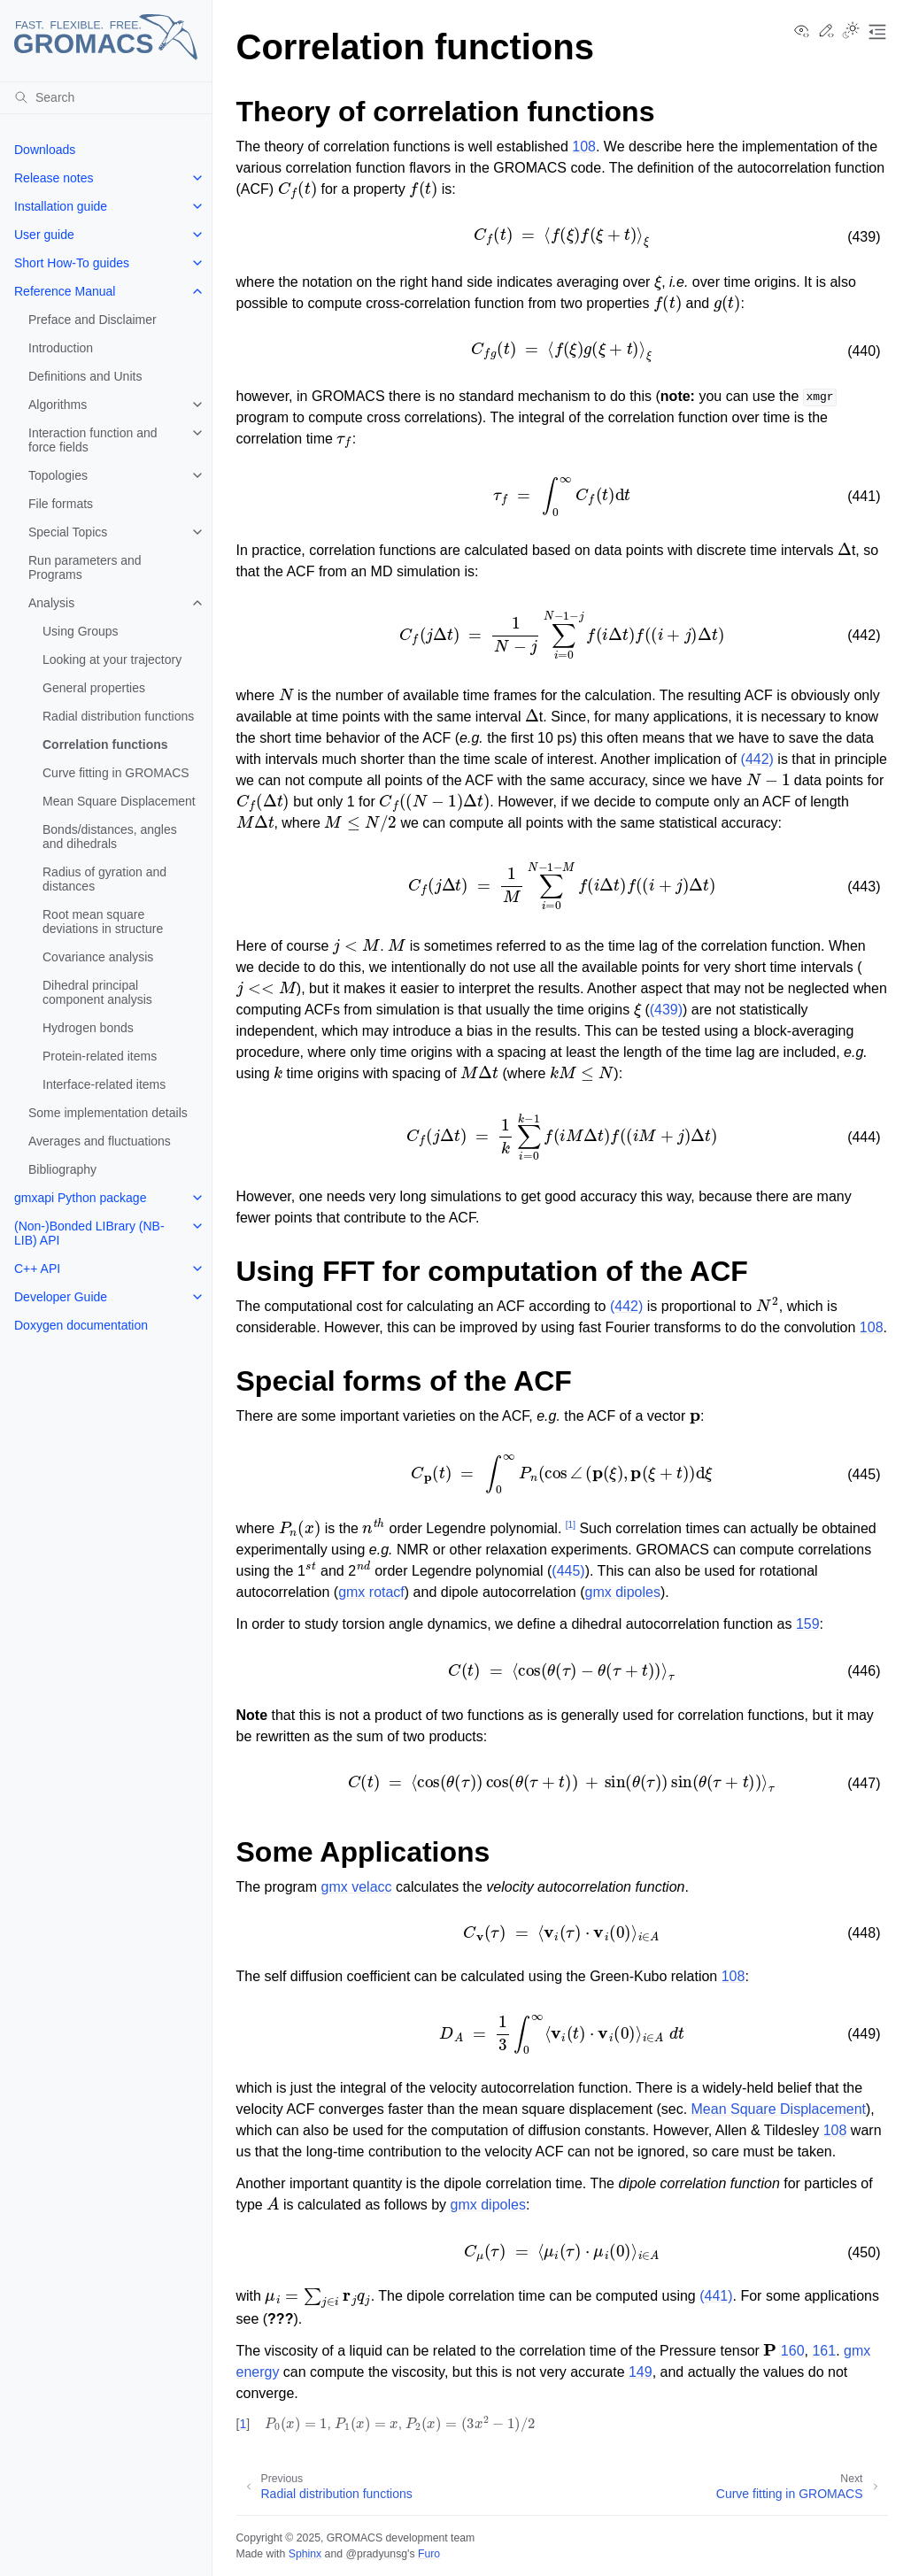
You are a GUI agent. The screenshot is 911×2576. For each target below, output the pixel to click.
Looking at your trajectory (111, 659)
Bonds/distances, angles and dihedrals (109, 836)
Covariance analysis (97, 957)
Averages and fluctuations (99, 1141)
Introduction (60, 348)
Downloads (44, 150)
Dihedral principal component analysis (97, 992)
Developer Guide (60, 1297)
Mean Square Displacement (119, 801)
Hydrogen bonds (88, 1028)
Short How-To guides (71, 263)
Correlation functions (105, 744)
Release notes (54, 178)
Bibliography (62, 1169)
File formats (60, 504)
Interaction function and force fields (93, 440)
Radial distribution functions (118, 716)
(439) (666, 1009)
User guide (44, 235)
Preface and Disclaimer (92, 319)
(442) (757, 759)
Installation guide (60, 206)
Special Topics (67, 532)
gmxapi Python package (80, 1198)
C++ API (37, 1268)
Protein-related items (99, 1056)
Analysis (51, 603)
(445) (568, 1570)
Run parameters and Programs (85, 567)
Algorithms (57, 404)
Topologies (58, 475)
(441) (715, 2295)
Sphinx (305, 2554)
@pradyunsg (376, 2554)
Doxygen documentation (81, 1325)
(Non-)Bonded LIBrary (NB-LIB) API (89, 1233)
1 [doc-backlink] (242, 2424)
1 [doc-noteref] (570, 1525)
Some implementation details (108, 1113)
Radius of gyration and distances (104, 879)
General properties (93, 688)
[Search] (106, 97)
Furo (429, 2554)
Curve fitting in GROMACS (115, 773)
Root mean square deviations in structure (102, 921)
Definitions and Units (85, 376)
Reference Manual (64, 291)
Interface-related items (104, 1084)
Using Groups (80, 631)
